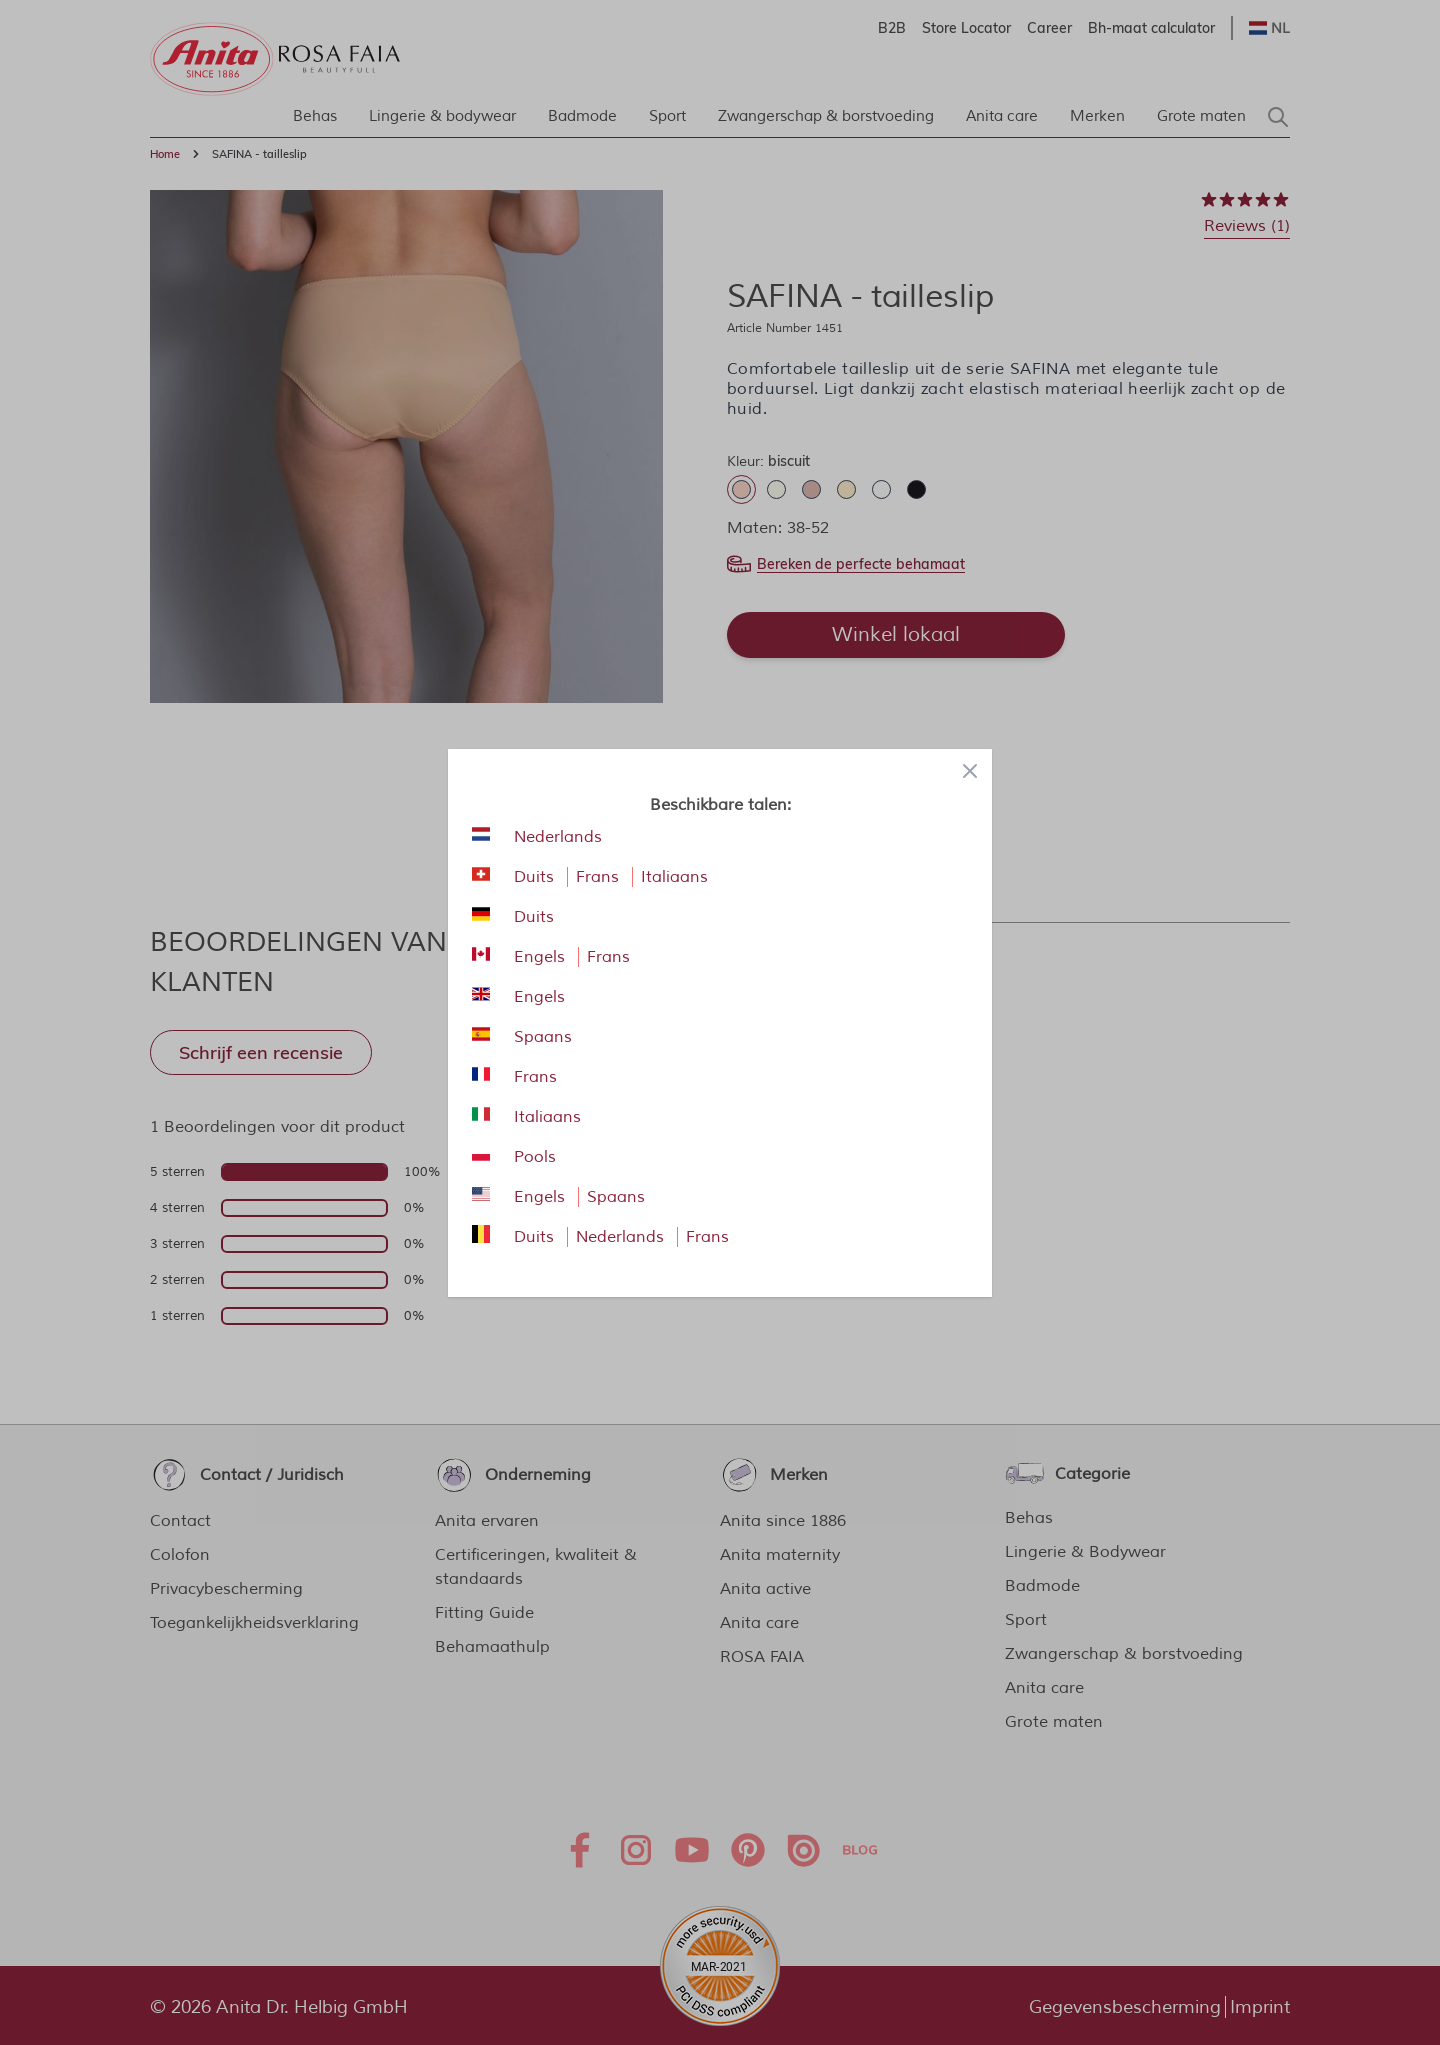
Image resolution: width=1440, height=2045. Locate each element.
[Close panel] (970, 771)
